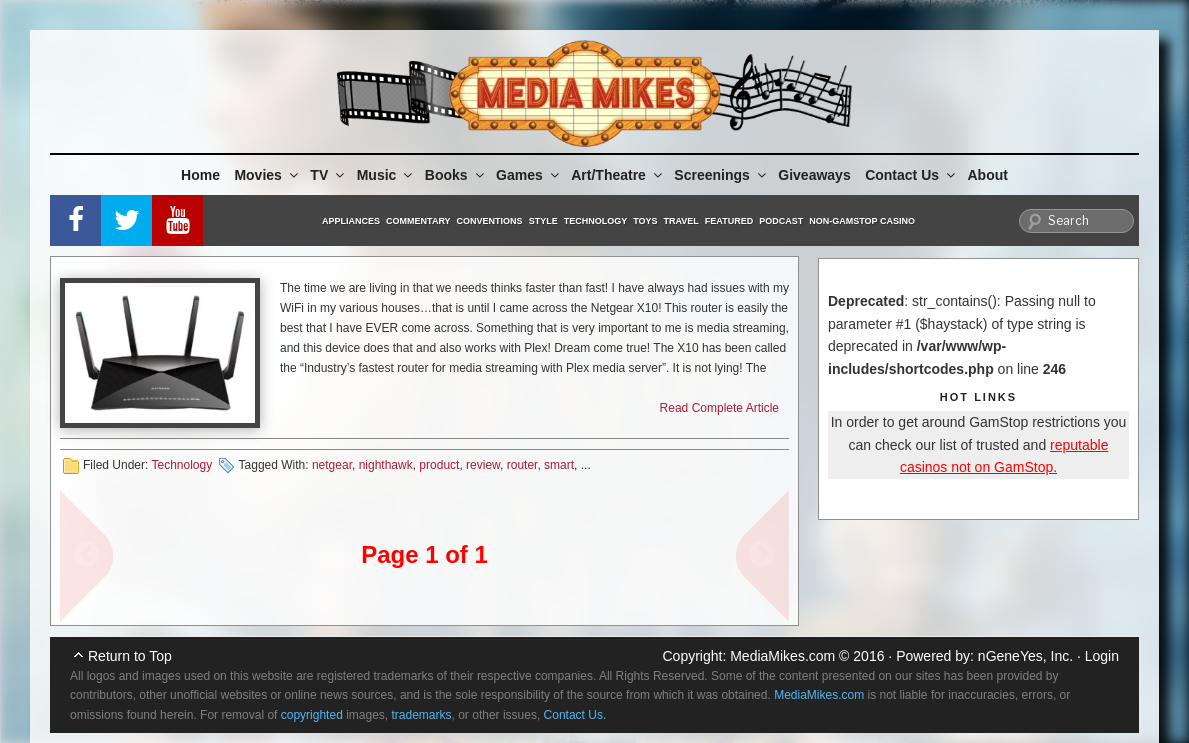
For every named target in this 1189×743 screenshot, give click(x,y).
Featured (729, 221)
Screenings (721, 175)
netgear (332, 465)
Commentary (418, 221)
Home (200, 175)
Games (529, 175)
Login (1102, 656)
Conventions (490, 221)
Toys (645, 221)
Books (456, 175)
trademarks (422, 715)
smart (559, 465)
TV (328, 175)
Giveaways (814, 175)
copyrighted (312, 715)
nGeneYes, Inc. (1025, 656)
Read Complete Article (719, 408)
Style (543, 221)
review (483, 465)
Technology (596, 221)
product (439, 465)
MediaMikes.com (782, 656)
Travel (681, 221)
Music (386, 175)
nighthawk (386, 465)
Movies (267, 175)
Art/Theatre (618, 175)
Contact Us (911, 175)
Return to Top (130, 656)
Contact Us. (575, 715)
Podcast (781, 221)
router (522, 465)
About (988, 175)
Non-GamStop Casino (862, 221)
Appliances (351, 221)
